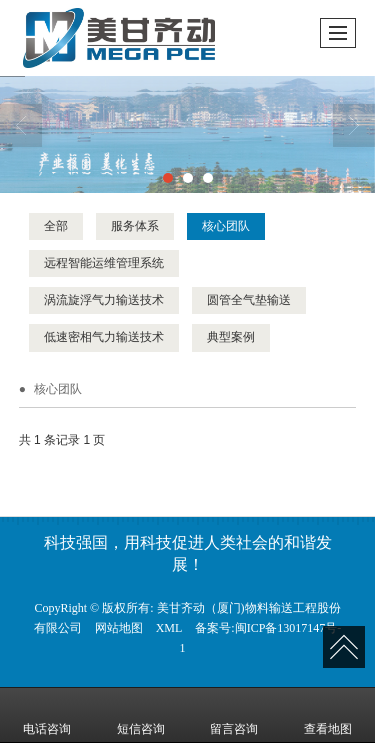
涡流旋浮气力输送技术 (104, 300)
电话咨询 (47, 715)
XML (169, 628)
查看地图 (328, 715)
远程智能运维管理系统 (104, 263)
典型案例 (231, 337)
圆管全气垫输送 (249, 300)
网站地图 (119, 628)
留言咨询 (234, 715)
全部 (56, 226)
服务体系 (135, 226)
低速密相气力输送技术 (104, 337)
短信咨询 (141, 715)
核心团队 (226, 226)
